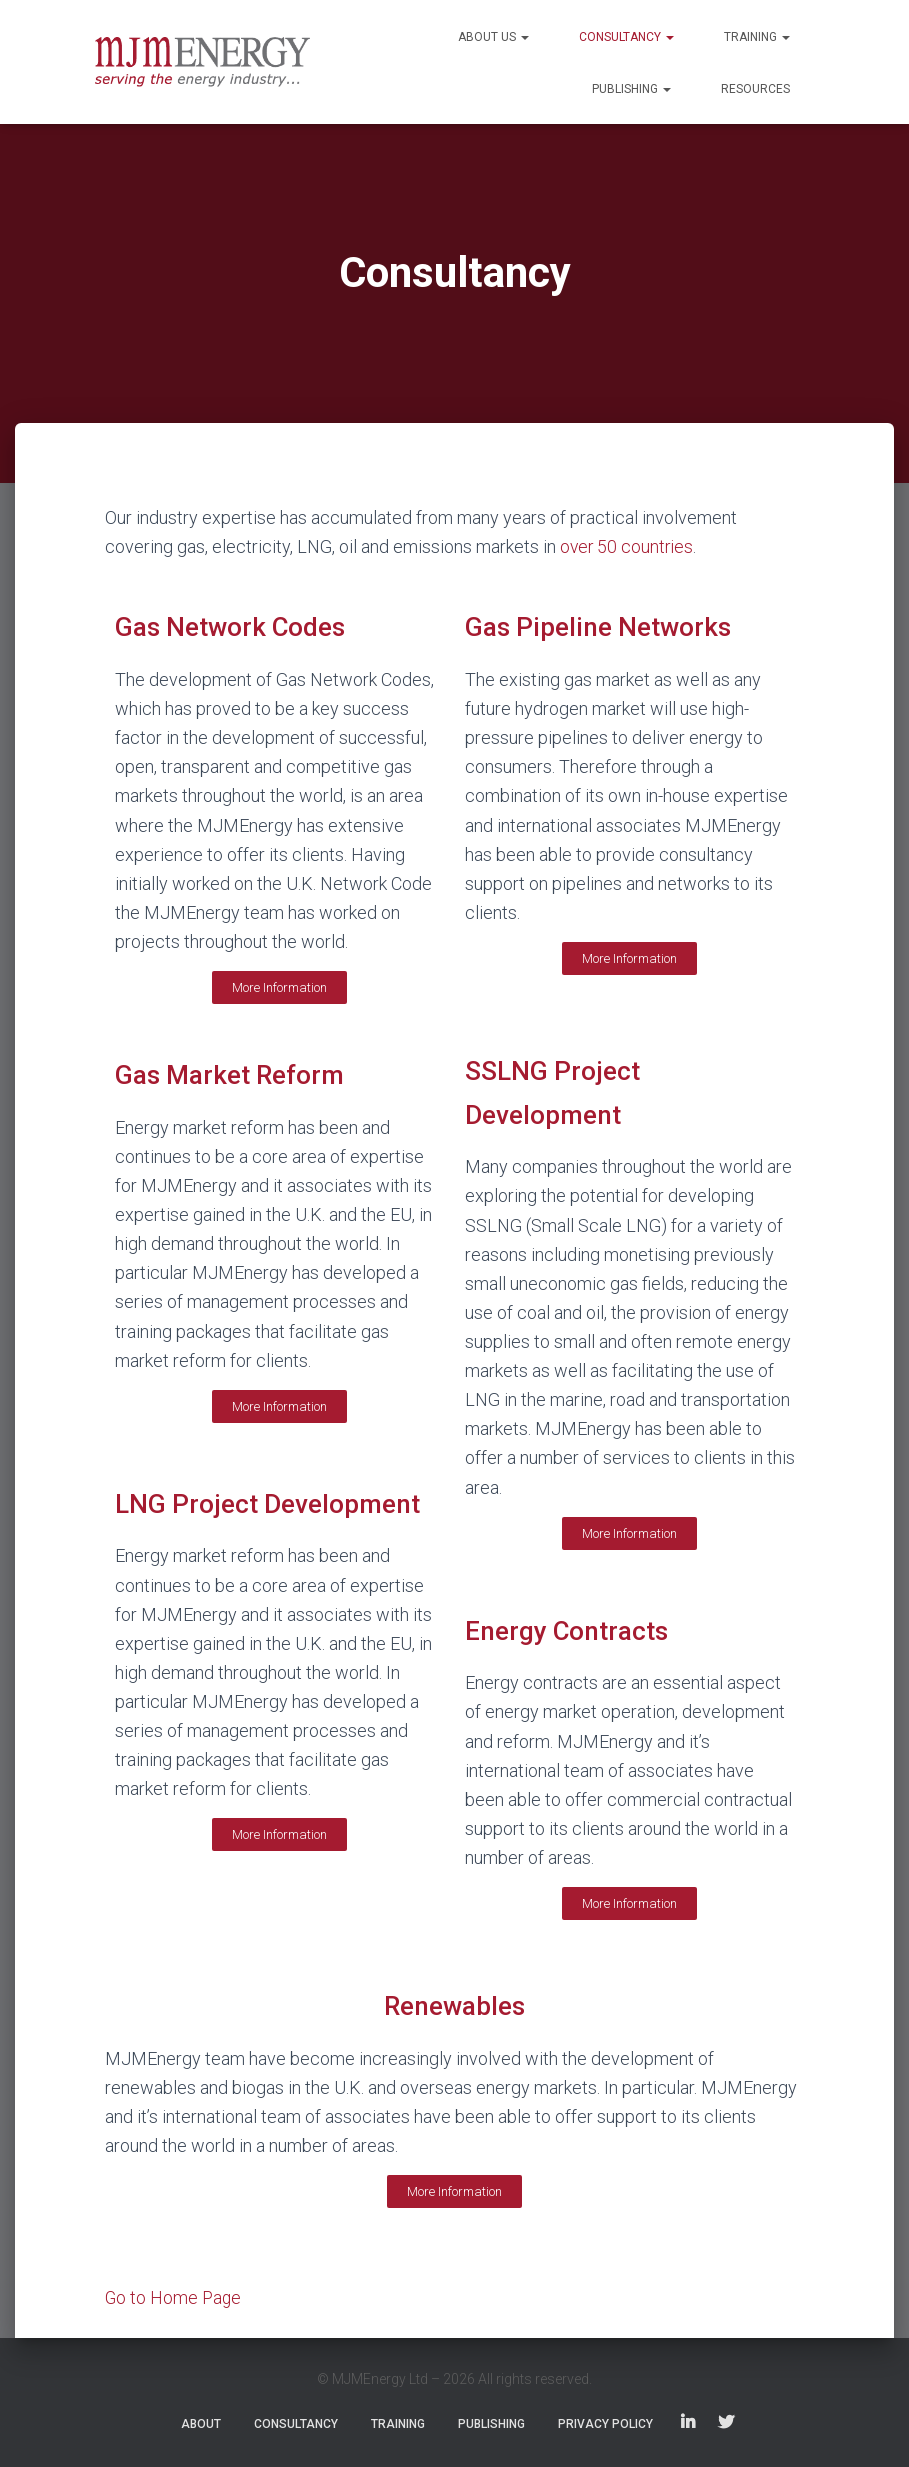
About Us (493, 37)
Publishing (631, 89)
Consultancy (626, 37)
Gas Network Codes (233, 627)
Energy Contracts (569, 1630)
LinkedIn (688, 2423)
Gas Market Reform (234, 1075)
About (201, 2424)
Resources (755, 89)
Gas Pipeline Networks (601, 627)
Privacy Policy (605, 2424)
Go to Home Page (174, 2297)
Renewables (455, 2006)
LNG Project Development (270, 1503)
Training (757, 37)
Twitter (726, 2423)
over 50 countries (628, 546)
